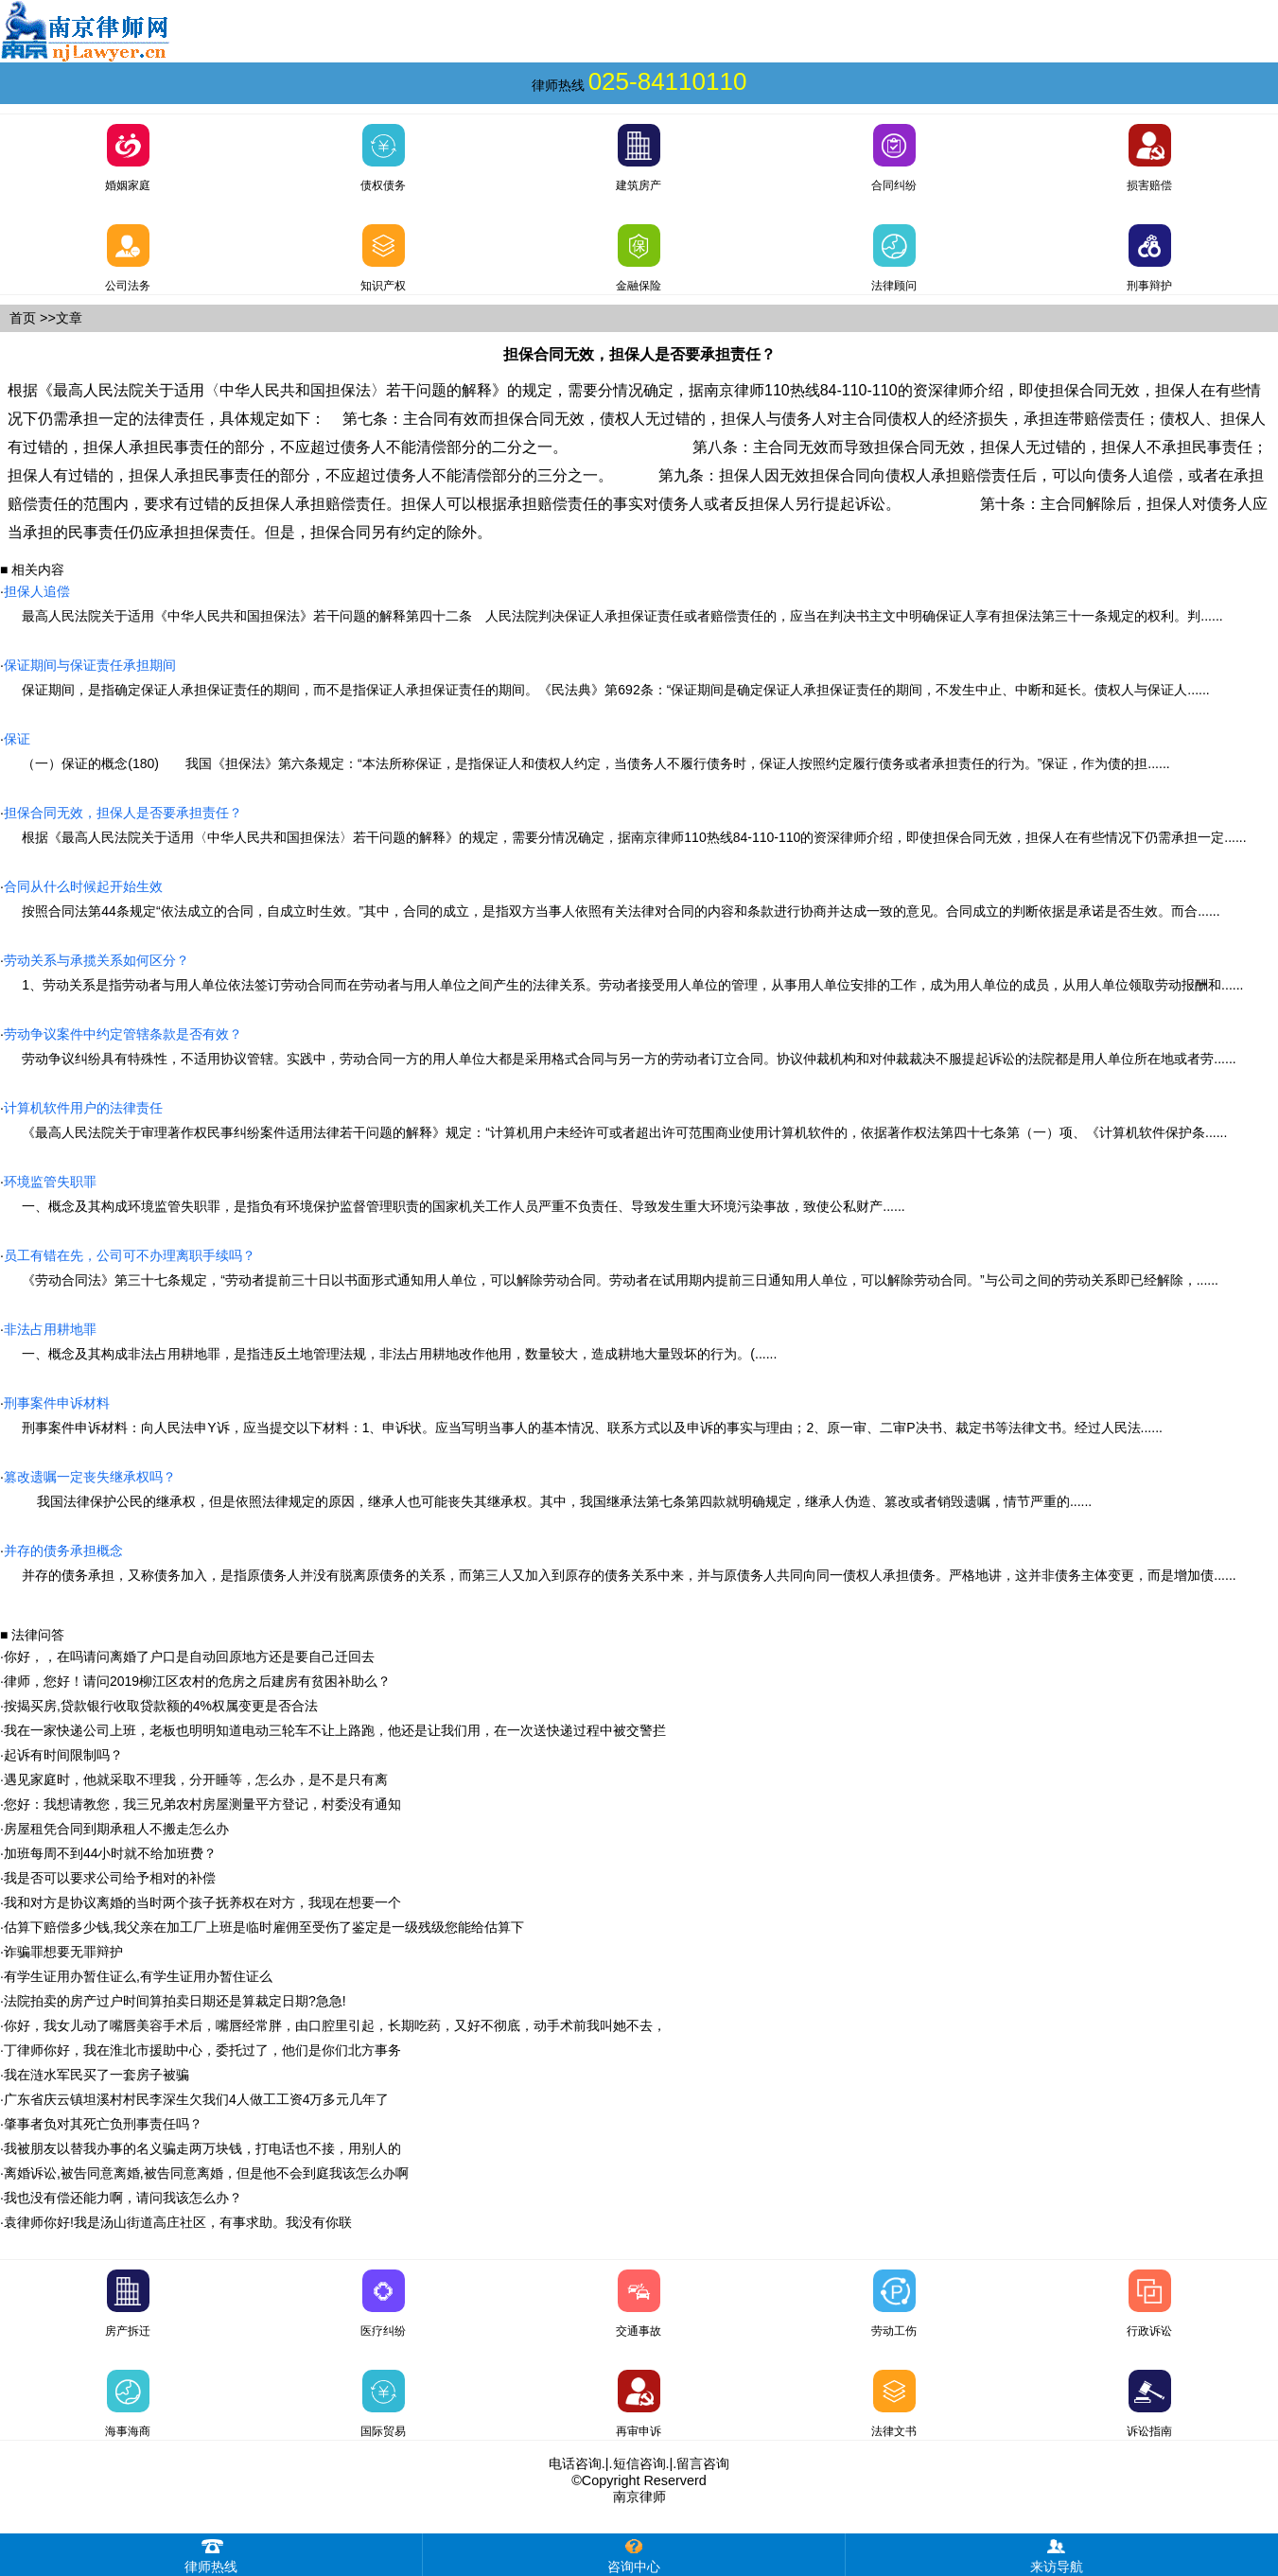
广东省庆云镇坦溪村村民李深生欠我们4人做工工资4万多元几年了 (197, 2099)
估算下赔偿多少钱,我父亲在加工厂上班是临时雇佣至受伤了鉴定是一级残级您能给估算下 (264, 1927)
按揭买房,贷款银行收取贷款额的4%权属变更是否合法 (161, 1705)
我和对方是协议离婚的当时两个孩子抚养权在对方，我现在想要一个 (202, 1902)
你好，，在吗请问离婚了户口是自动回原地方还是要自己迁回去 (189, 1656)
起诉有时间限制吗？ (63, 1754)
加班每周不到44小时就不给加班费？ (111, 1853)
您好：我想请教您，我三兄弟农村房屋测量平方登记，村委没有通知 (202, 1804)
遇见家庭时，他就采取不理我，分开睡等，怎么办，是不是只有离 (196, 1779)
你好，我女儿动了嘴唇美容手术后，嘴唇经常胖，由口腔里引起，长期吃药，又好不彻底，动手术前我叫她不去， (335, 2025)
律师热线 (210, 2553)
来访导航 (1056, 2553)
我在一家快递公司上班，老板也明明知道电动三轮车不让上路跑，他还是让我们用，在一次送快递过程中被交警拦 (335, 1730)
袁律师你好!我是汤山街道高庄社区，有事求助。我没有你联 (178, 2222)
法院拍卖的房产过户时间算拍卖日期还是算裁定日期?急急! (175, 2000)
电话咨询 (575, 2463)
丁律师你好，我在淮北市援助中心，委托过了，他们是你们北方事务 (202, 2050)
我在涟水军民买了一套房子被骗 (96, 2074)
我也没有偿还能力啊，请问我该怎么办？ (123, 2197)
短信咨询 (639, 2463)
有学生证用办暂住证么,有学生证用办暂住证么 (138, 1976)
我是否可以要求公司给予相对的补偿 (110, 1877)
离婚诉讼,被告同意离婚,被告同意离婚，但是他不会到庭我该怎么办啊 (206, 2173)
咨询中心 (633, 2553)
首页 (22, 317)
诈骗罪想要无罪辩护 (63, 1951)
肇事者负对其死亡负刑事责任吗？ (103, 2123)
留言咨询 (702, 2463)
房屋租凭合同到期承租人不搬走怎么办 (116, 1828)
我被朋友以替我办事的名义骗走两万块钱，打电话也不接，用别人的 (202, 2148)
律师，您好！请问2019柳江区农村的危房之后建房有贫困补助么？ (197, 1681)
